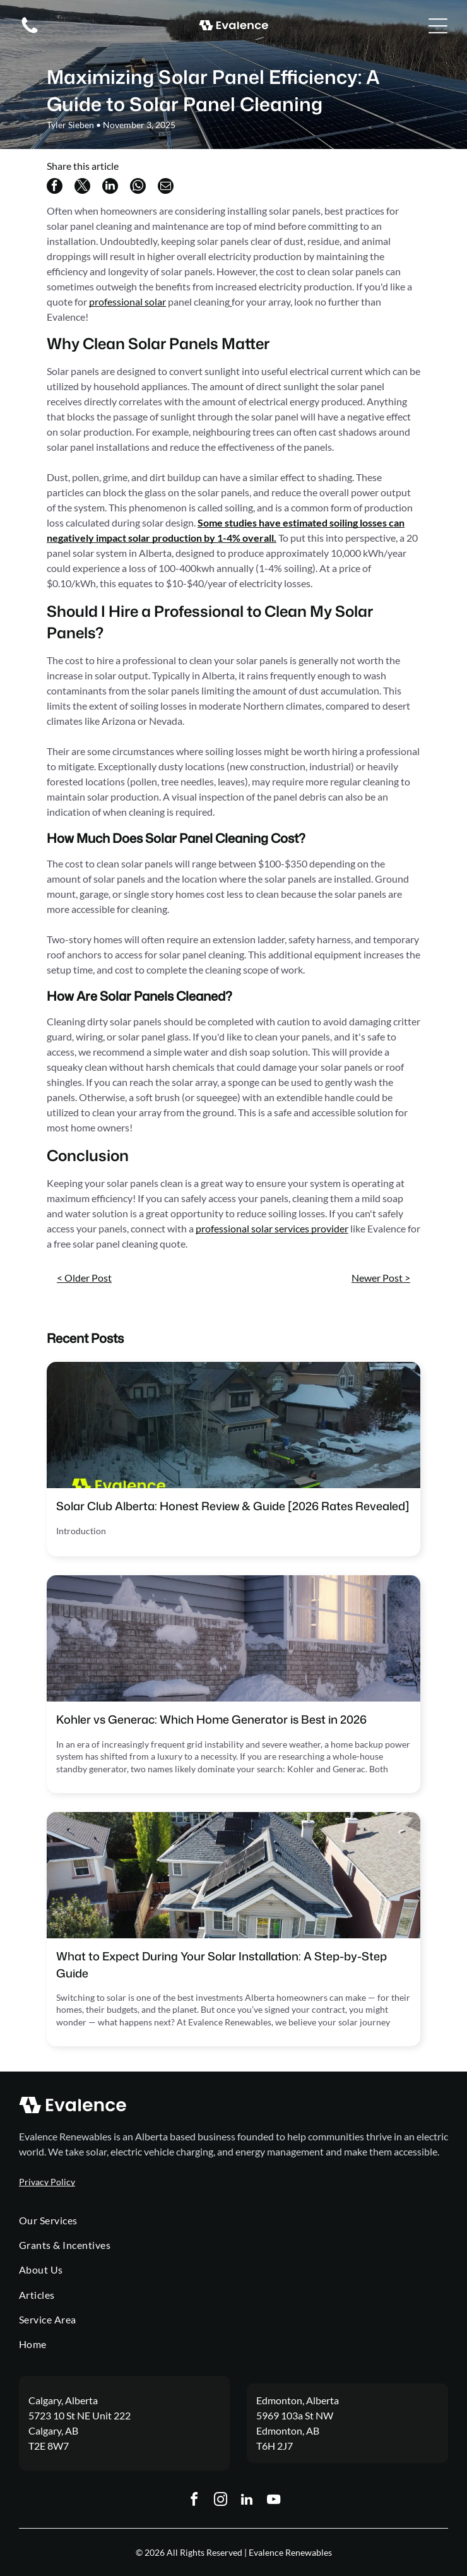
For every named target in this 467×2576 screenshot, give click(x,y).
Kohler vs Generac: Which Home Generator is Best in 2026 (211, 1719)
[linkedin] (247, 2501)
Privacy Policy (47, 2181)
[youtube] (273, 2501)
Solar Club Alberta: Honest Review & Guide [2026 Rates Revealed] (233, 1506)
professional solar (127, 301)
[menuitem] (233, 2219)
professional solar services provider (272, 1228)
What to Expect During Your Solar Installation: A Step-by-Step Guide (221, 1964)
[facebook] (194, 2501)
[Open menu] (438, 25)
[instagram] (220, 2501)
